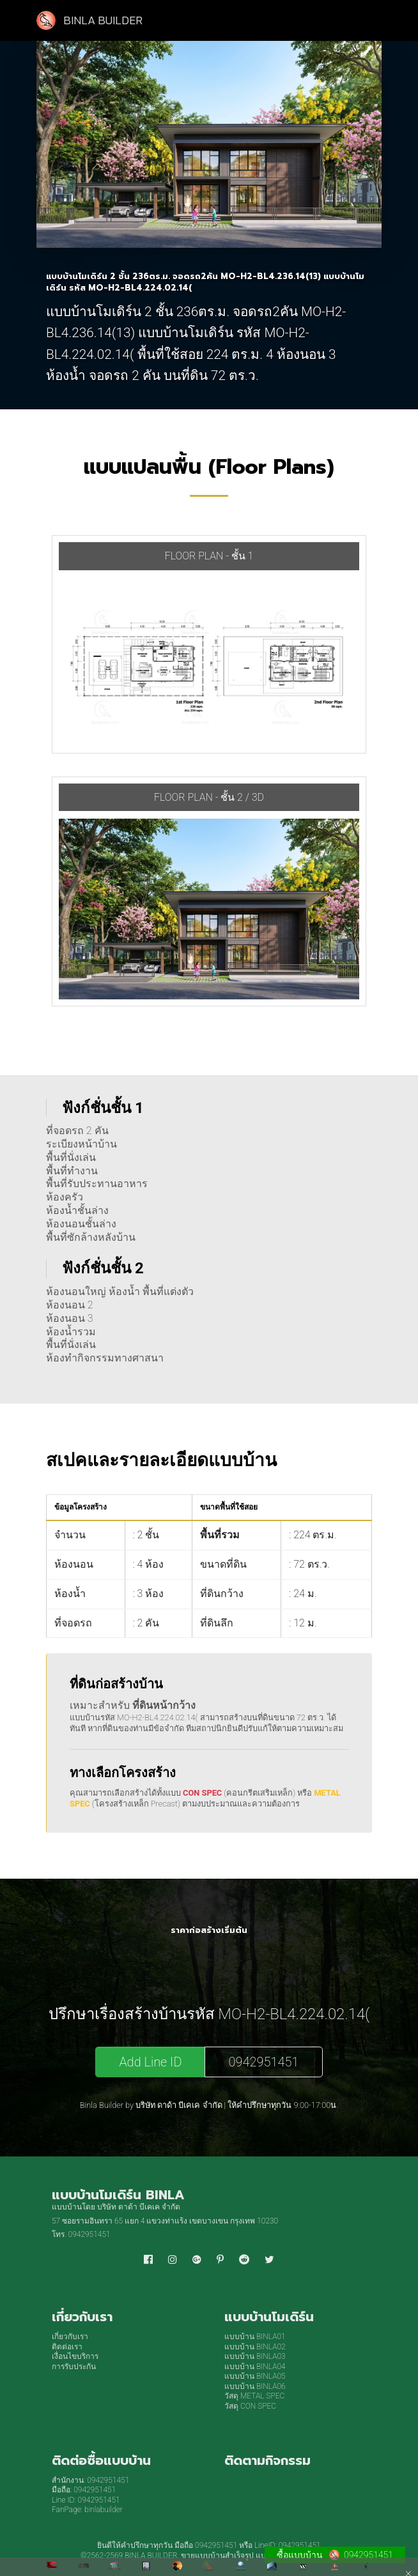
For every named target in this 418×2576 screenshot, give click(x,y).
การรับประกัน (74, 2366)
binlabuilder (103, 2509)
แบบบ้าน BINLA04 (255, 2366)
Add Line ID (150, 2062)
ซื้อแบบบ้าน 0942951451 (335, 2555)
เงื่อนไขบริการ (75, 2356)
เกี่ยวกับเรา (70, 2336)
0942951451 (263, 2062)
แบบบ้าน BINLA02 (255, 2346)
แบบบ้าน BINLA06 (255, 2386)
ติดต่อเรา (67, 2346)
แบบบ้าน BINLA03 (255, 2356)
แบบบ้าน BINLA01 (255, 2336)
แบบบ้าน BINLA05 (255, 2376)
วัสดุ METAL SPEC (254, 2395)
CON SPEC (202, 1793)
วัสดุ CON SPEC (250, 2406)
